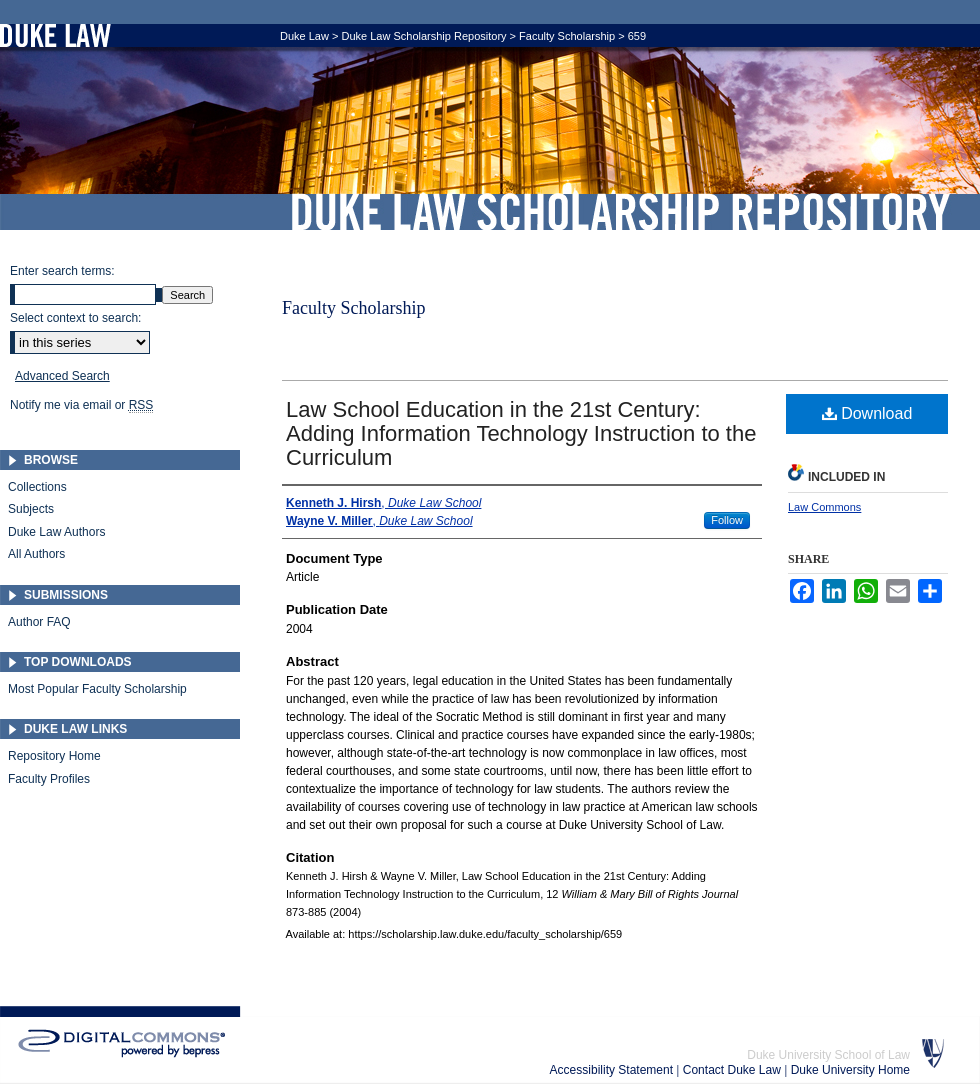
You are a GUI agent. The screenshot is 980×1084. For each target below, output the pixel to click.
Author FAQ (39, 622)
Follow (727, 520)
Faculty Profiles (49, 779)
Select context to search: (75, 318)
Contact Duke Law (733, 1070)
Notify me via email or (81, 405)
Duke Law (304, 36)
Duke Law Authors (56, 532)
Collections (37, 487)
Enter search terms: (62, 271)
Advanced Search (62, 376)
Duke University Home (850, 1070)
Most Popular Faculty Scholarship (97, 689)
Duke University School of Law (828, 1055)
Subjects (31, 509)
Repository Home (54, 756)
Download (867, 413)
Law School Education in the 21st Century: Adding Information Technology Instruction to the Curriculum (521, 433)
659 (637, 36)
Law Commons (824, 507)
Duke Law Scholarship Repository (620, 212)
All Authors (36, 554)
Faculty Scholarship (567, 36)
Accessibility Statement (613, 1070)
